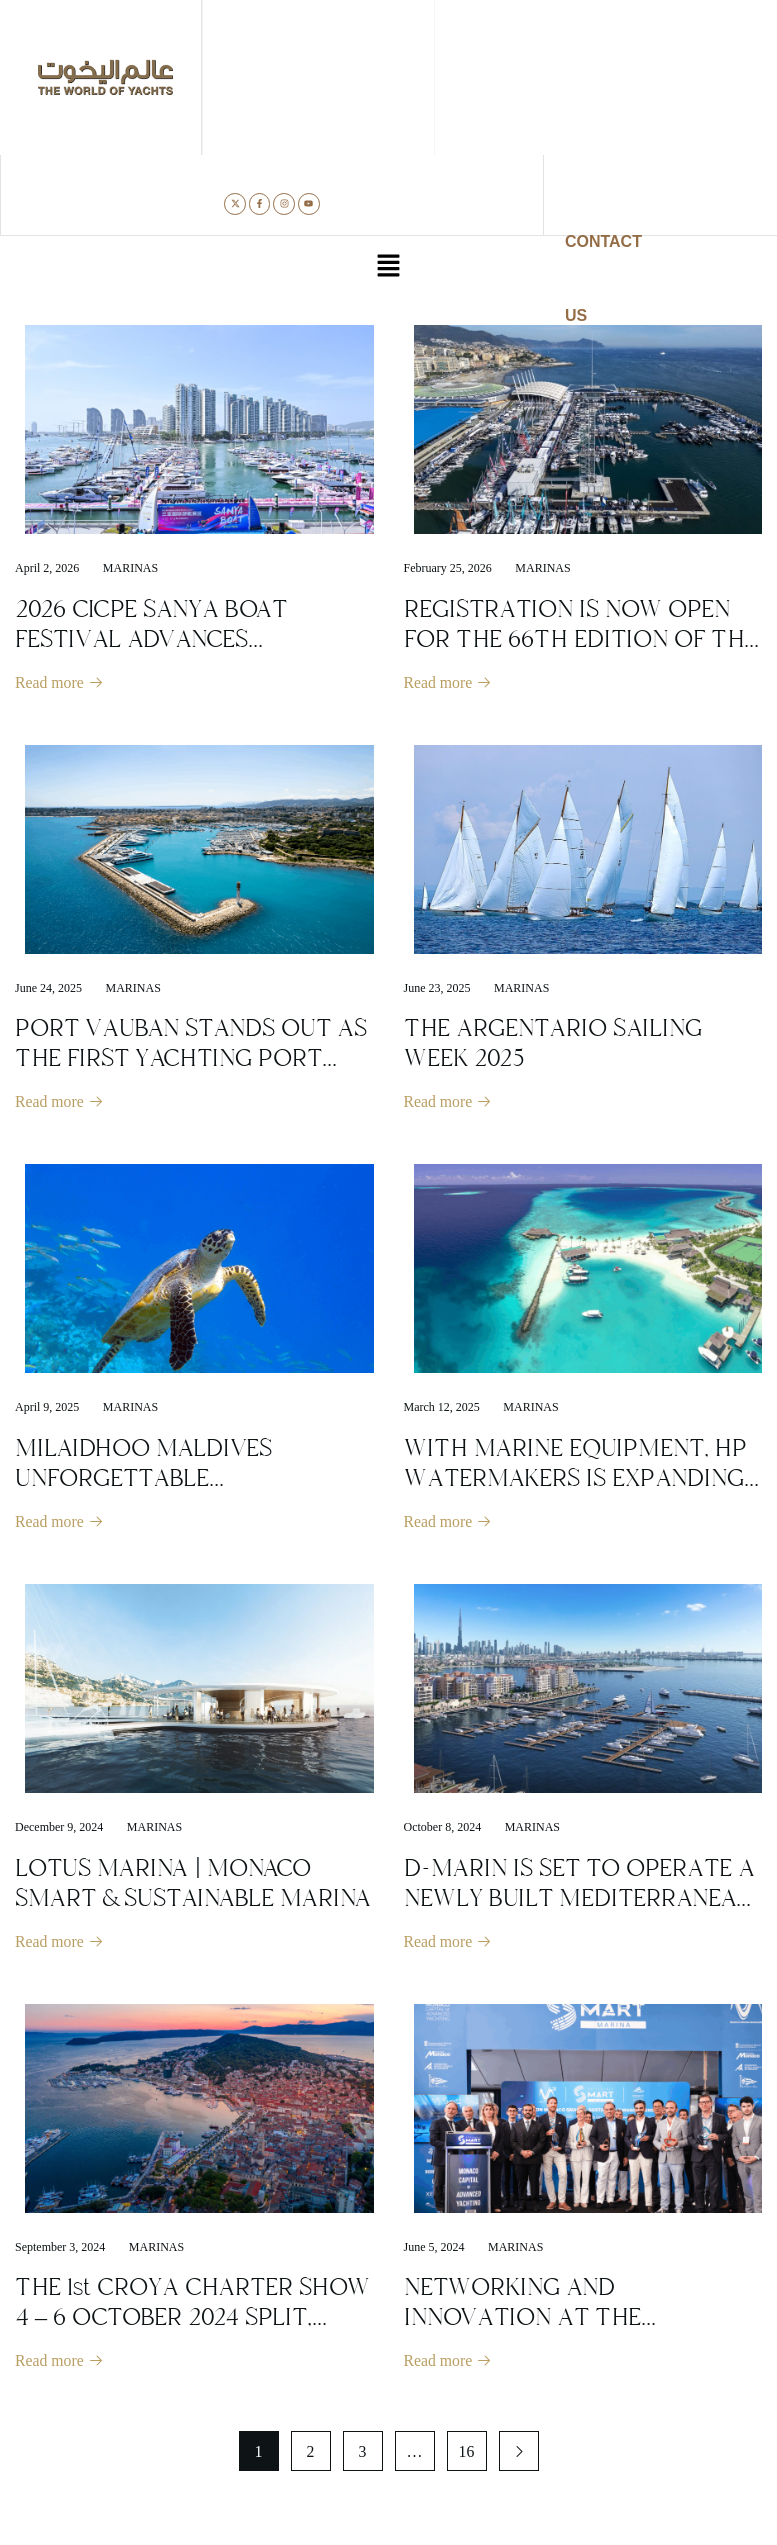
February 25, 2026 (448, 568)
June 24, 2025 (48, 989)
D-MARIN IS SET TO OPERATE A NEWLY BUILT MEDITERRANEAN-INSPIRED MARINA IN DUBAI (583, 1901)
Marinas (130, 568)
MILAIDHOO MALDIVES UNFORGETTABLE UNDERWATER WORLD (143, 1480)
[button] (388, 268)
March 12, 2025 (442, 1409)
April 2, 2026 (47, 568)
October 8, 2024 (443, 1830)
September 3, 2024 (60, 2251)
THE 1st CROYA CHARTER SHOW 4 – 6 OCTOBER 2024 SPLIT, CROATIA (192, 2321)
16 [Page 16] (467, 2456)
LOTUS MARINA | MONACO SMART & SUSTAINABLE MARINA (193, 1886)
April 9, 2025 (47, 1409)
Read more (60, 683)
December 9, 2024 (59, 1830)
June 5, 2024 (434, 2251)
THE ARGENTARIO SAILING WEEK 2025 (553, 1044)
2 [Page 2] (311, 2456)
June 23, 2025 (437, 989)
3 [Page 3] (363, 2456)
